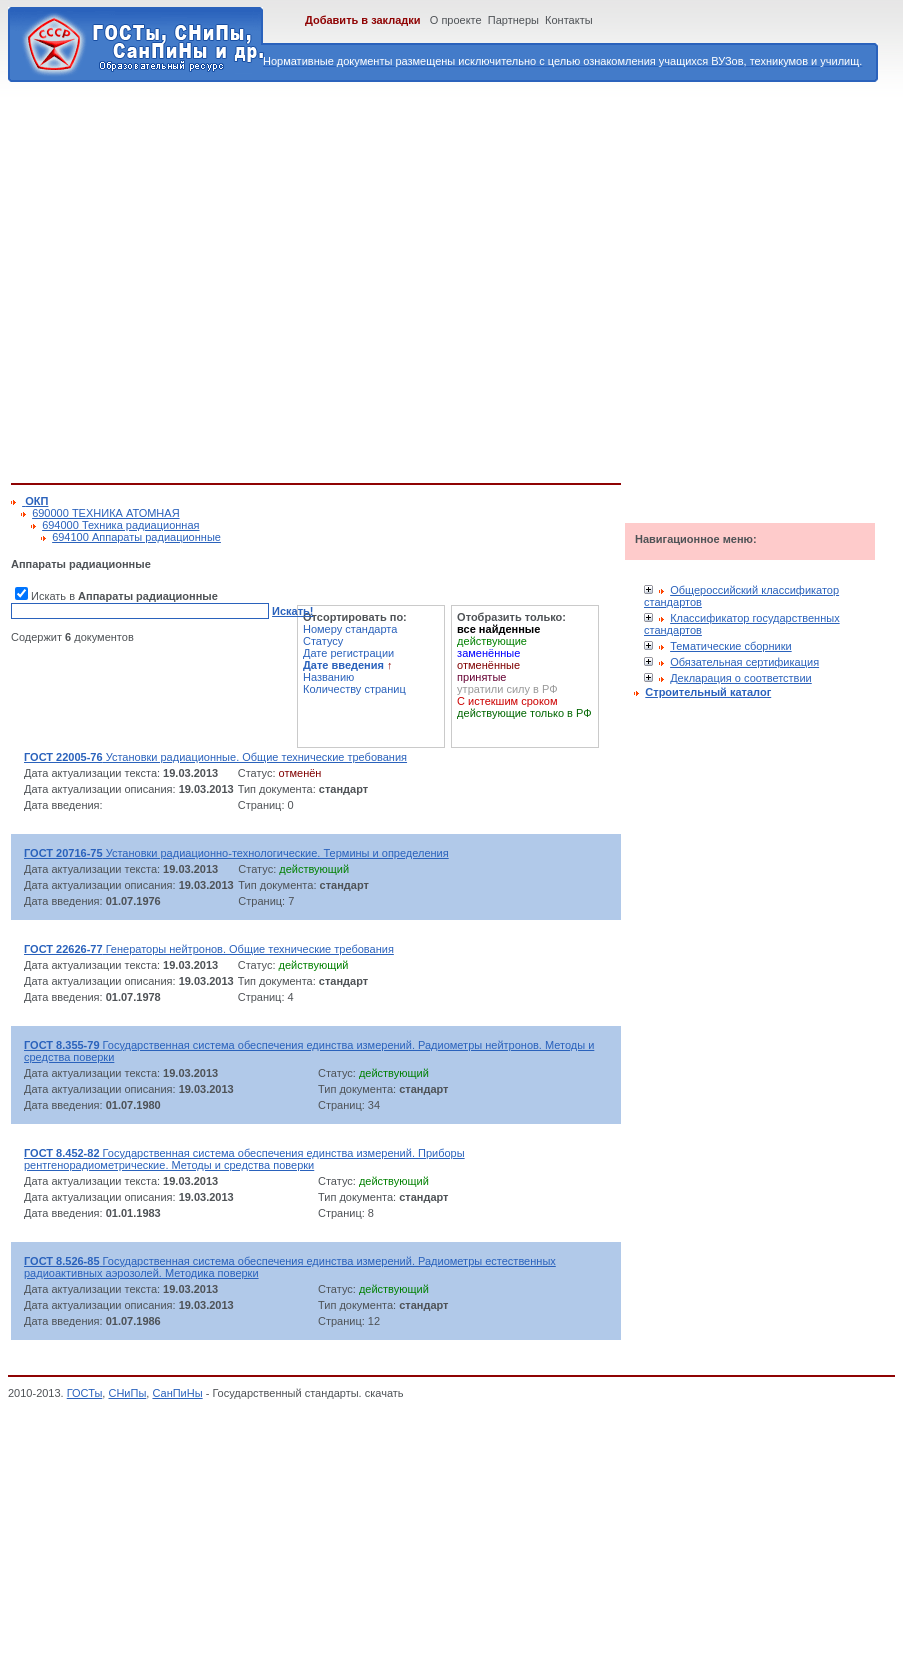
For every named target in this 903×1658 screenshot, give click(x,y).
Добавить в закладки (363, 20)
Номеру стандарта (350, 629)
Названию (328, 677)
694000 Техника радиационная (120, 525)
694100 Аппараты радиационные (136, 537)
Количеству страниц (354, 689)
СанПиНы (177, 1393)
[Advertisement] (188, 279)
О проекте (456, 20)
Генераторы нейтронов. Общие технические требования (209, 949)
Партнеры (513, 20)
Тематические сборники (731, 646)
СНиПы (127, 1393)
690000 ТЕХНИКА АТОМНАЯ (105, 513)
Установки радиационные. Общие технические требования (215, 757)
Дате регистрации (348, 653)
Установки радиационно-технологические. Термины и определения (236, 853)
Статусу (323, 641)
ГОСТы (85, 1393)
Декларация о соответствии (741, 678)
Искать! (292, 611)
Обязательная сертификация (744, 662)
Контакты (569, 20)
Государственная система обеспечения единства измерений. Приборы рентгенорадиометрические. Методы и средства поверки (244, 1159)
